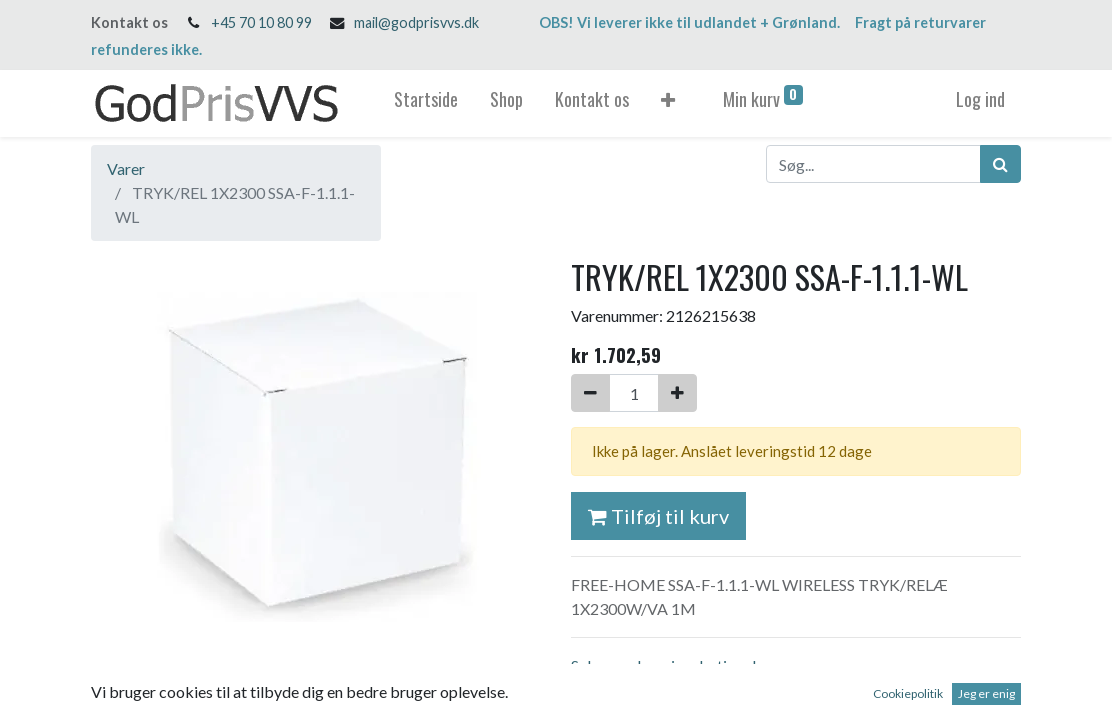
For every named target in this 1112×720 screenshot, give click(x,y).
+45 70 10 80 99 (261, 22)
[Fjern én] (590, 393)
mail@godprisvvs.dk (416, 22)
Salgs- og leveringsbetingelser (674, 665)
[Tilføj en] (677, 393)
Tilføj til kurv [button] (658, 516)
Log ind (980, 99)
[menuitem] (426, 103)
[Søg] (1000, 164)
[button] (668, 103)
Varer (126, 168)
